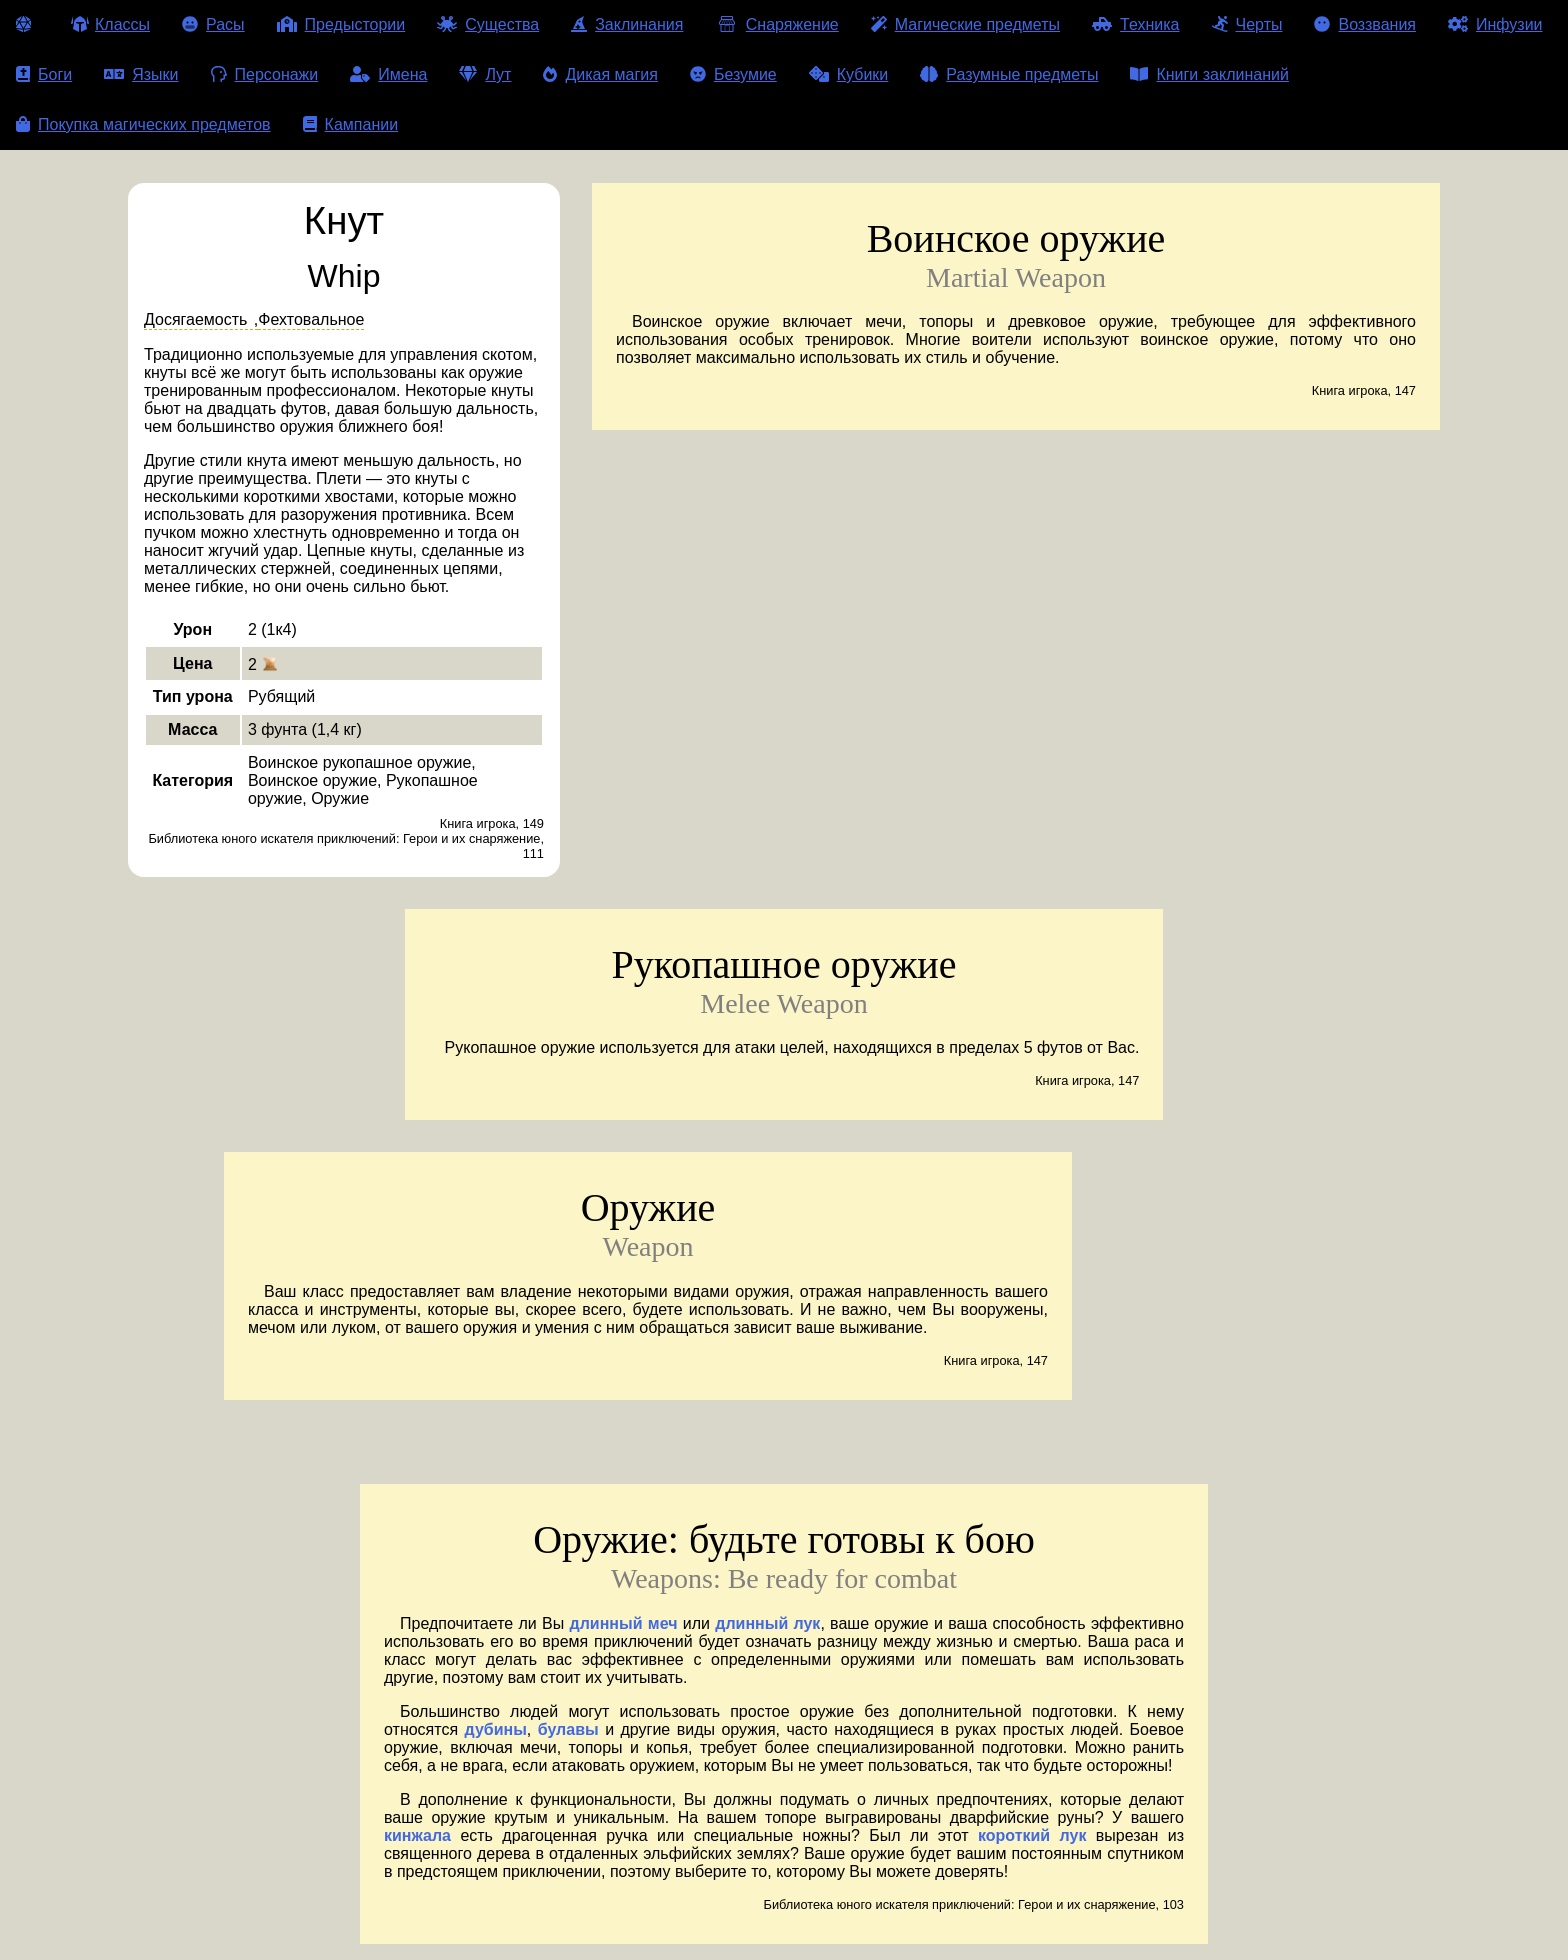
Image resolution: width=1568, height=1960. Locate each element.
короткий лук (1032, 1835)
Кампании (351, 124)
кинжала (417, 1835)
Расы (213, 24)
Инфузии (1495, 24)
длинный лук (767, 1623)
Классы (110, 24)
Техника (1135, 24)
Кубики (849, 74)
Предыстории (341, 24)
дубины (496, 1729)
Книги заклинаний (1209, 74)
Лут (485, 74)
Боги (44, 74)
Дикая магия (600, 74)
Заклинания (627, 24)
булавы (568, 1729)
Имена (388, 74)
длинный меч (624, 1623)
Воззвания (1365, 24)
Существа (488, 24)
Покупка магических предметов (143, 124)
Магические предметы (965, 24)
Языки (141, 74)
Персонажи (265, 74)
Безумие (733, 74)
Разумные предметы (1009, 74)
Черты (1247, 24)
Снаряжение (776, 24)
